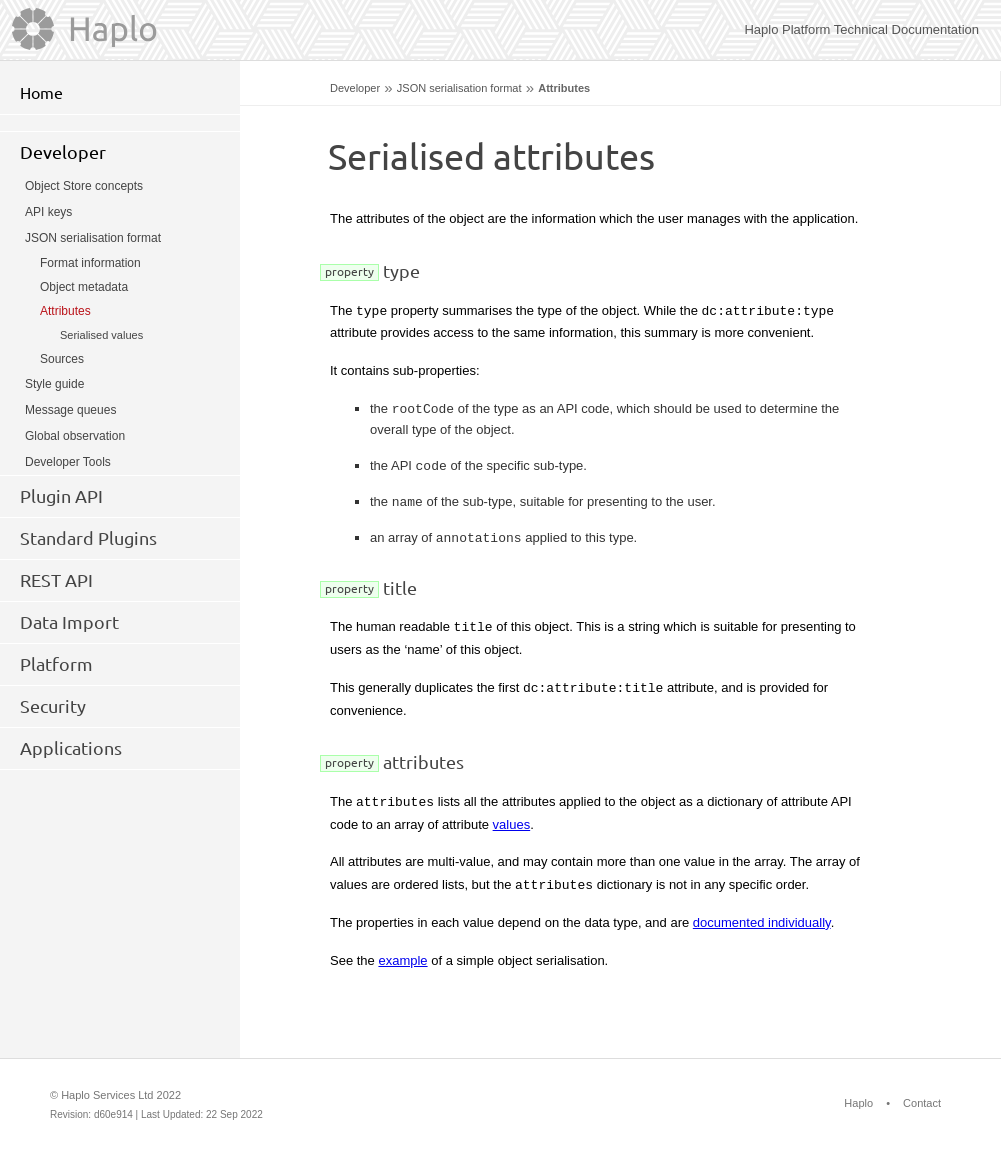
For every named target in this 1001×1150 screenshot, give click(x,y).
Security (53, 706)
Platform (56, 664)
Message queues (70, 410)
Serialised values (101, 335)
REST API (56, 580)
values (512, 824)
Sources (62, 359)
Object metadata (84, 287)
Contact (922, 1103)
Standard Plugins (88, 538)
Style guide (54, 384)
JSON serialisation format (459, 88)
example (402, 960)
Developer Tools (68, 462)
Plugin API (61, 496)
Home (41, 93)
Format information (90, 263)
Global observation (75, 436)
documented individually (762, 922)
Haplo (858, 1103)
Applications (71, 748)
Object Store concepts (84, 186)
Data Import (69, 622)
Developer (355, 88)
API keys (48, 212)
